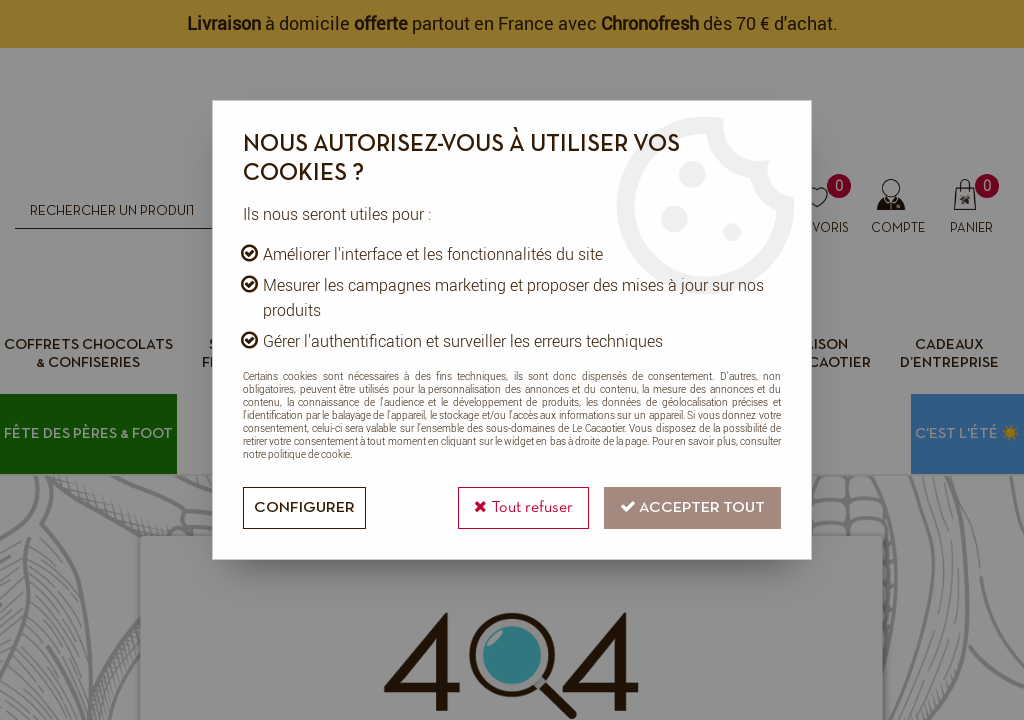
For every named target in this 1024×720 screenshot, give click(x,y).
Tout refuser (523, 506)
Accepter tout (692, 506)
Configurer (304, 508)
